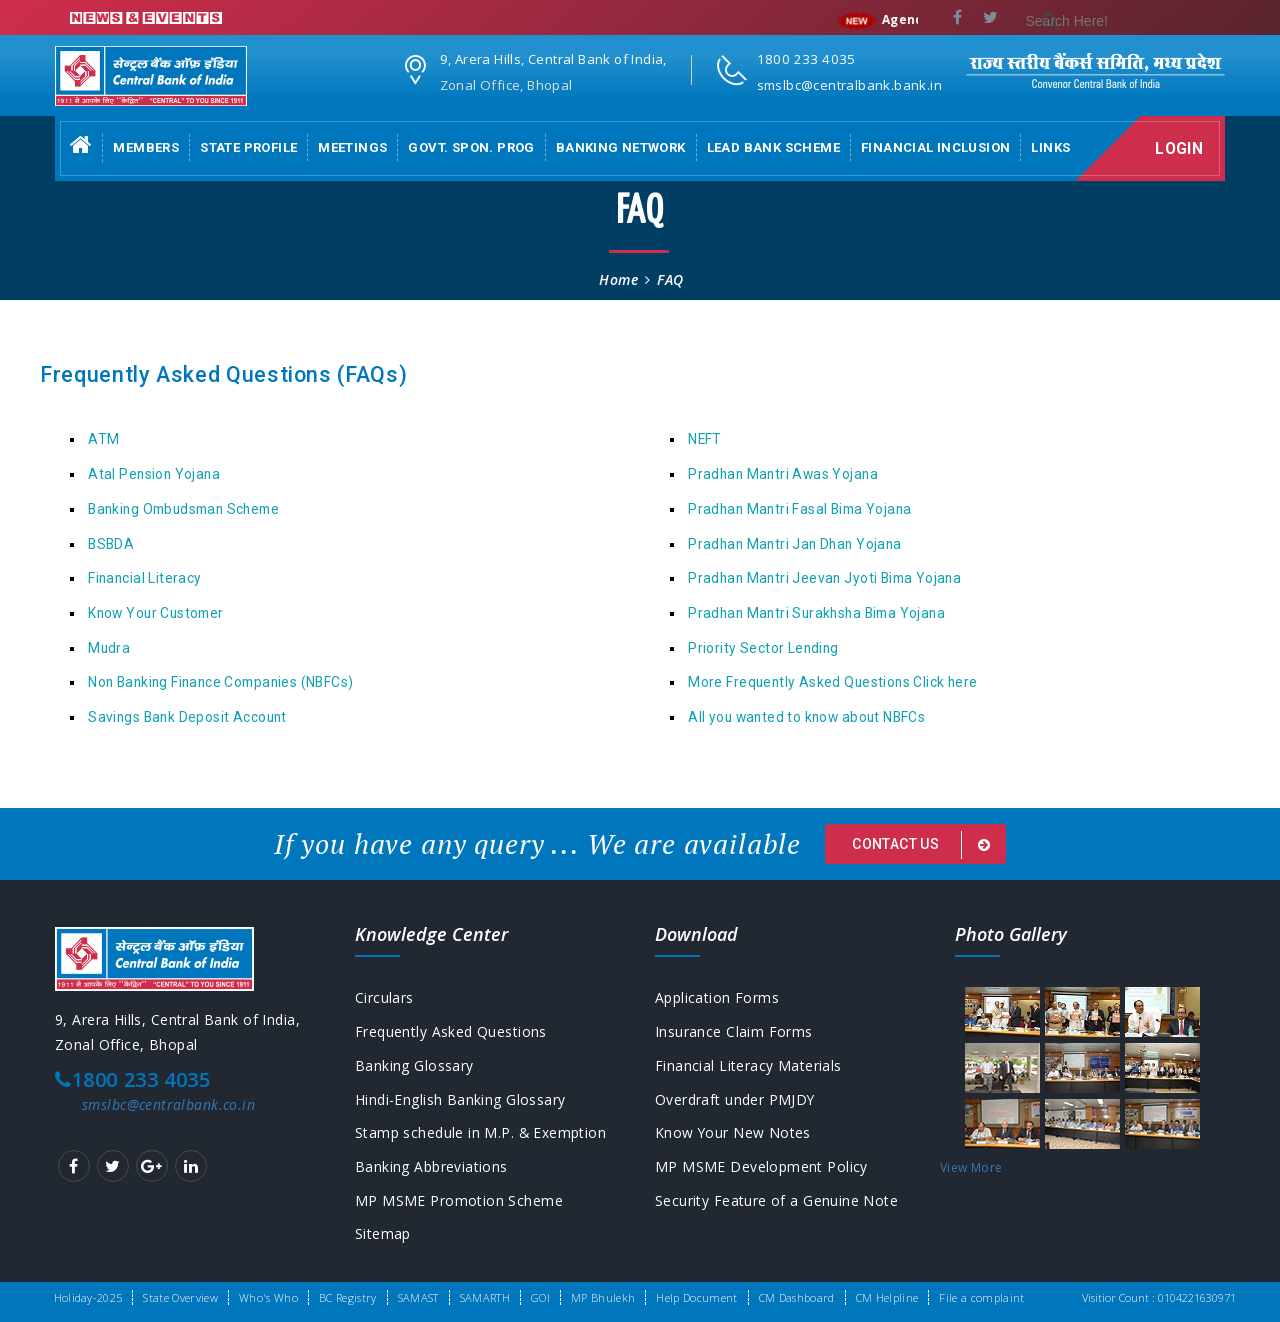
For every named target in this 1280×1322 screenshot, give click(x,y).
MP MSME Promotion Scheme (459, 1201)
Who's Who (268, 1297)
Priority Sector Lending (763, 648)
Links (1050, 147)
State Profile (248, 147)
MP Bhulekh (603, 1297)
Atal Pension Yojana (154, 474)
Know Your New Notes (733, 1133)
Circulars (384, 997)
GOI (540, 1297)
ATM (103, 439)
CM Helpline (887, 1297)
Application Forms (717, 997)
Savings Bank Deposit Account (187, 717)
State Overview (180, 1297)
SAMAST (418, 1297)
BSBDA (111, 544)
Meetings (352, 147)
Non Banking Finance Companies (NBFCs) (220, 682)
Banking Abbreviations (431, 1167)
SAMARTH (485, 1297)
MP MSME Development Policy (761, 1167)
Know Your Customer (155, 613)
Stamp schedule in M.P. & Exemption (481, 1133)
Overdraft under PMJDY (735, 1099)
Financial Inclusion (935, 147)
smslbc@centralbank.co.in (168, 1104)
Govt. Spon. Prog (471, 147)
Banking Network (621, 147)
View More (971, 1167)
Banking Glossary (414, 1065)
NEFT (705, 439)
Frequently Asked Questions (451, 1031)
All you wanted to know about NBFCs (806, 717)
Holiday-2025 (88, 1297)
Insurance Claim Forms (734, 1031)
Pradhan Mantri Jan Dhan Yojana (794, 544)
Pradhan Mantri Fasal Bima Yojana (799, 509)
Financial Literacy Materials (748, 1065)
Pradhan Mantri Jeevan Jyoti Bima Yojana (824, 578)
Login (1181, 148)
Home (618, 279)
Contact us (924, 845)
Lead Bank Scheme (773, 147)
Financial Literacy (144, 578)
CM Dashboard (797, 1297)
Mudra (109, 648)
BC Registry (348, 1297)
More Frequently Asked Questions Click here (832, 682)
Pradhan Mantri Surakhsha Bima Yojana (816, 613)
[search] (1122, 22)
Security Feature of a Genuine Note (776, 1201)
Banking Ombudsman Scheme (183, 509)
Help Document (696, 1297)
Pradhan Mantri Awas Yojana (783, 474)
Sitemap (383, 1235)
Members (146, 147)
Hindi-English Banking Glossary (460, 1099)
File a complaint (981, 1297)
